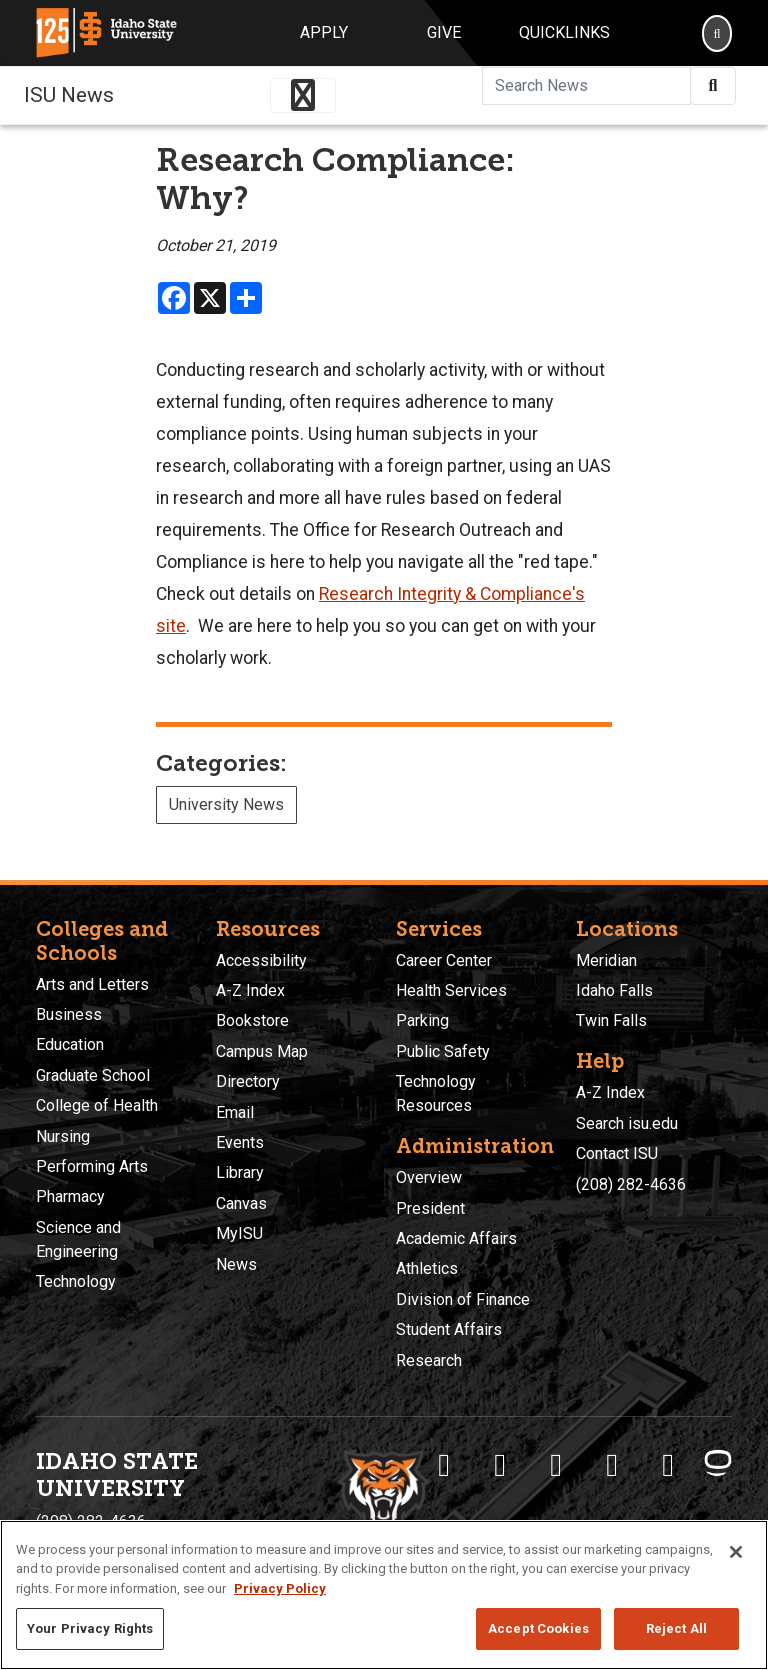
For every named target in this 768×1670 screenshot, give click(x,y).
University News (226, 804)
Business (69, 1014)
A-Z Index (250, 990)
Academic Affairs (456, 1238)
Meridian (606, 960)
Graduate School (93, 1075)
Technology (76, 1281)
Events (240, 1142)
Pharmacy (70, 1196)
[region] (384, 1595)
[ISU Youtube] (612, 1465)
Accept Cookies (538, 1628)
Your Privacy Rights (90, 1628)
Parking (422, 1020)
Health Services (451, 990)
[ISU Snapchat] (668, 1465)
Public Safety (443, 1051)
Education (70, 1044)
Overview (429, 1177)
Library (240, 1172)
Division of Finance (463, 1299)
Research (429, 1360)
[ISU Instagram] (556, 1465)
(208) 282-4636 (631, 1184)
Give (444, 32)
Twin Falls (611, 1020)
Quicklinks (564, 32)
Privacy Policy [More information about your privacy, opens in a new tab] (280, 1588)
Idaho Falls (614, 990)
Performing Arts (92, 1166)
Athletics (427, 1268)
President (430, 1208)
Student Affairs (449, 1329)
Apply (324, 32)
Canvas (241, 1203)
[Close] (736, 1552)
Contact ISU (617, 1153)
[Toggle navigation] (303, 95)
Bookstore (252, 1020)
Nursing (63, 1136)
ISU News (69, 95)
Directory (248, 1081)
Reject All (676, 1628)
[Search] (717, 33)
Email (235, 1112)
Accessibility (261, 960)
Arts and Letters (92, 984)
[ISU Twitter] (500, 1465)
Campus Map (262, 1051)
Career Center (444, 960)
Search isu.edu (627, 1123)
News (236, 1264)
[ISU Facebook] (444, 1465)
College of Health (97, 1105)
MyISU (239, 1233)
